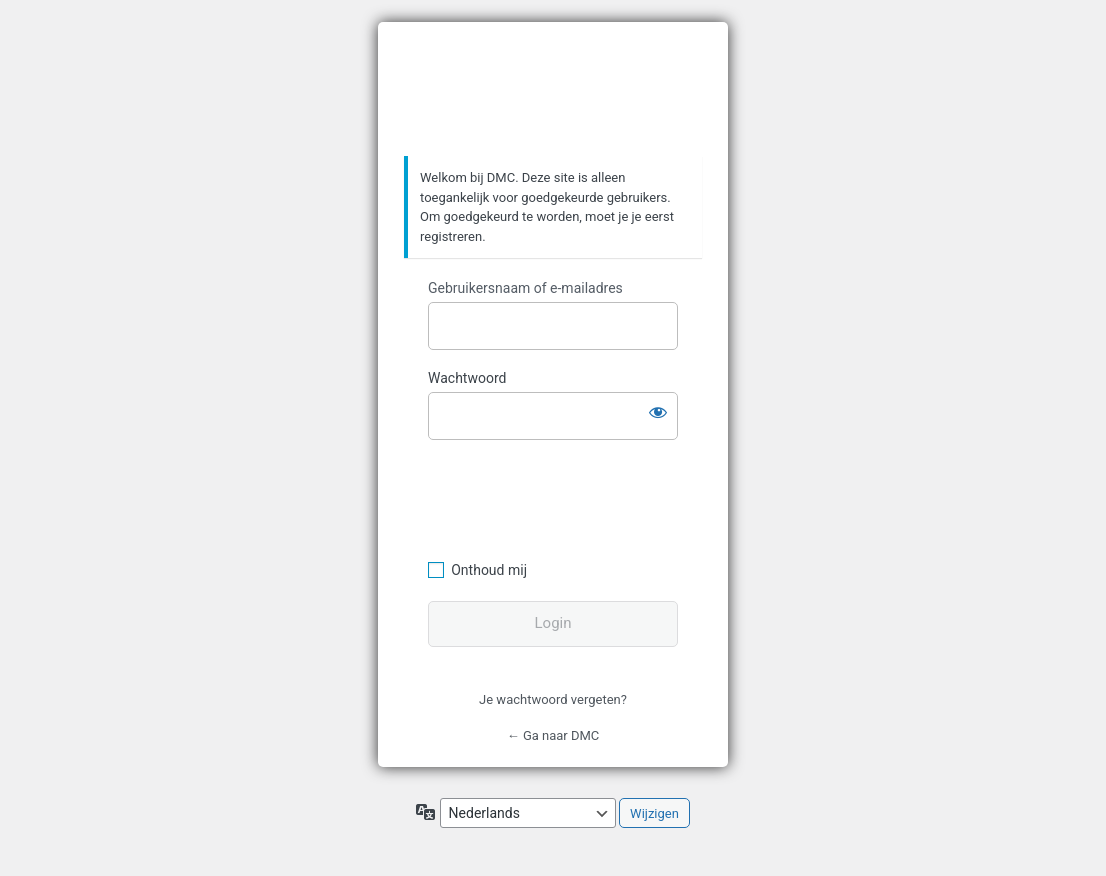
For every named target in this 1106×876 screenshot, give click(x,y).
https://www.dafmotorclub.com (553, 90)
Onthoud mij (489, 570)
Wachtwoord (467, 378)
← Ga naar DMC (553, 735)
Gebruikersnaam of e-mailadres (525, 288)
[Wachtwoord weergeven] (658, 412)
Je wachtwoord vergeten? (553, 699)
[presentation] (565, 497)
